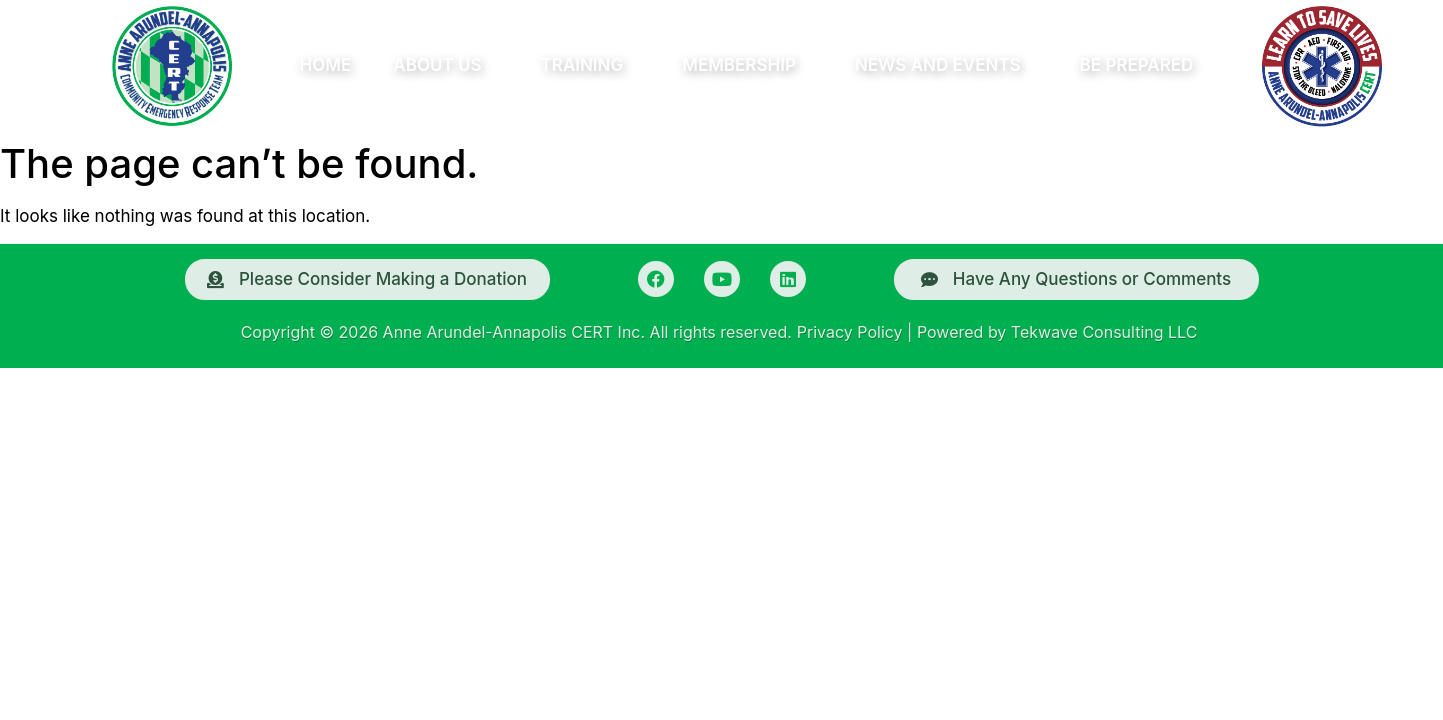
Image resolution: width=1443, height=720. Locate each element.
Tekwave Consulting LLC (1104, 332)
